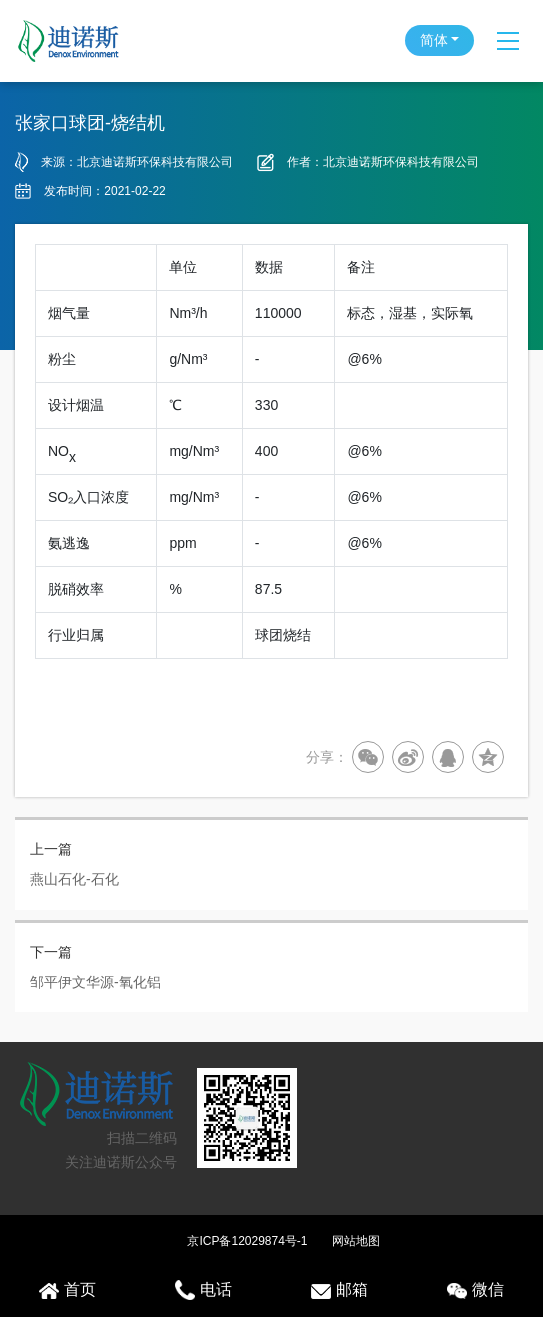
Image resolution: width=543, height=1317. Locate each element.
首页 (67, 1290)
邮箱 (339, 1290)
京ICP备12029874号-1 (247, 1241)
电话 (203, 1290)
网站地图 (356, 1241)
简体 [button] (434, 40)
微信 (475, 1290)
